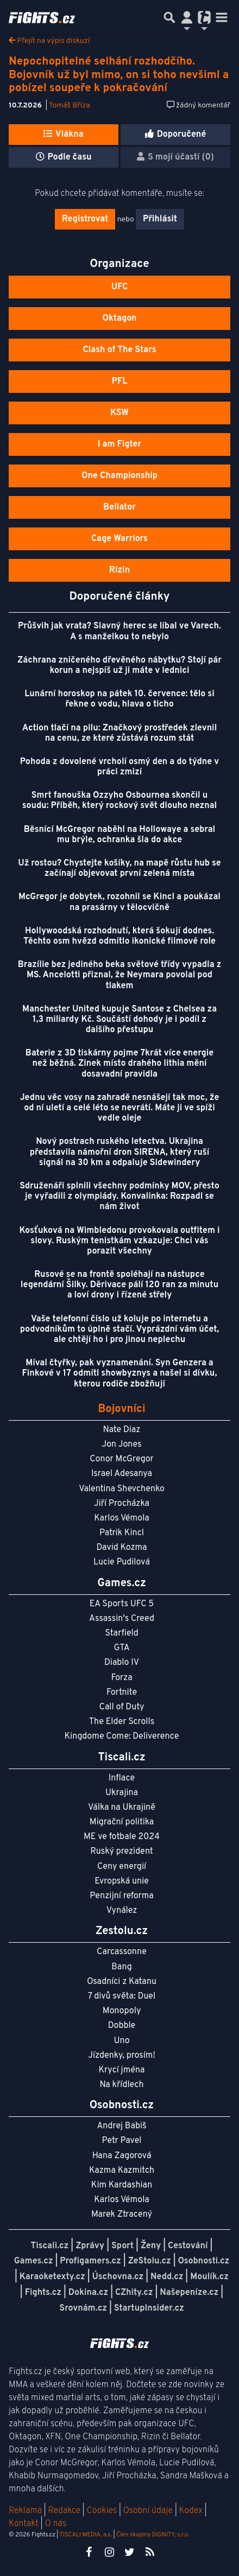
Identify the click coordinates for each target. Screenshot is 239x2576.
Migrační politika (122, 1822)
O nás (56, 2523)
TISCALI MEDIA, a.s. (85, 2535)
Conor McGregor (122, 1459)
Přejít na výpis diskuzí (49, 41)
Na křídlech (122, 2084)
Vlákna (63, 134)
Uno (121, 2041)
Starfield (121, 1633)
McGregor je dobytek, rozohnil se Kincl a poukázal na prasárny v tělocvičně (119, 902)
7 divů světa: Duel (121, 1996)
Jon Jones (121, 1444)
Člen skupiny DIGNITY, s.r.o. (152, 2535)
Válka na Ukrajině (121, 1807)
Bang (121, 1967)
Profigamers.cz (90, 2261)
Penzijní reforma (122, 1896)
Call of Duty (121, 1707)
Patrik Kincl (121, 1533)
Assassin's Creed (121, 1618)
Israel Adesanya (121, 1473)
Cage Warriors (119, 538)
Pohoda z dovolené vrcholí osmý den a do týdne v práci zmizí (119, 767)
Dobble (121, 2025)
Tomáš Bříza (69, 105)
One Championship (119, 475)
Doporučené (175, 134)
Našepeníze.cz (189, 2292)
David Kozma (121, 1547)
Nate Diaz (122, 1429)
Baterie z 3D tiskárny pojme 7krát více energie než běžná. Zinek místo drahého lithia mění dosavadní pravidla (120, 1063)
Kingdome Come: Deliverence (122, 1736)
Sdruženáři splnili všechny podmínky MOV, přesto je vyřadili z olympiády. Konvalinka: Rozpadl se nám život (119, 1196)
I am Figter (120, 444)
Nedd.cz (166, 2277)
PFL (120, 381)
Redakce (64, 2510)
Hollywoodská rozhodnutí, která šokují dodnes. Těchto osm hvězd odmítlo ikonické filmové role (119, 936)
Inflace (122, 1778)
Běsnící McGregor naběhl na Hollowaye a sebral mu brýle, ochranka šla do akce (119, 834)
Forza (121, 1677)
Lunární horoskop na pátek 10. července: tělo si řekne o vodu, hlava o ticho (119, 699)
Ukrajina (121, 1793)
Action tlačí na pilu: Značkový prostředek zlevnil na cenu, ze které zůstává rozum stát (119, 733)
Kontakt (25, 2523)
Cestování (187, 2246)
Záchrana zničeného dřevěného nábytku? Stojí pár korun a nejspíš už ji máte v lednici (119, 665)
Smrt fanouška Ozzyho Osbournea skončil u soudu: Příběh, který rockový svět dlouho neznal (119, 800)
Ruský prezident (121, 1851)
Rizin (119, 570)
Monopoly (122, 2011)
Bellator (119, 507)
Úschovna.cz (118, 2277)
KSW (119, 413)
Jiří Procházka (121, 1503)
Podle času (64, 157)
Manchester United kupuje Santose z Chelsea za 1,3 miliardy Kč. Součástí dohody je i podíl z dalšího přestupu (119, 1019)
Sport (122, 2246)
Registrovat (85, 219)
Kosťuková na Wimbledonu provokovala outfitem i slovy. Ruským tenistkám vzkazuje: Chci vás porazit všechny (119, 1241)
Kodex (192, 2510)
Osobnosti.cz (204, 2261)
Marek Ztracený (121, 2214)
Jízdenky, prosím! (121, 2055)
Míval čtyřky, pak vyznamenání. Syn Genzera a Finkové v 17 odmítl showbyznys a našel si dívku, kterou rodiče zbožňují (119, 1373)
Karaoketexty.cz (52, 2277)
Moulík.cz (209, 2277)
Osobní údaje (148, 2510)
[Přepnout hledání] (169, 17)
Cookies (101, 2510)
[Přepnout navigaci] (187, 17)
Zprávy (90, 2246)
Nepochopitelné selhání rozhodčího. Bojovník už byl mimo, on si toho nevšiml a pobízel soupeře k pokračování (119, 75)
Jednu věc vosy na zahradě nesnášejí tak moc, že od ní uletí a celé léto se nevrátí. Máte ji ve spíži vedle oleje (119, 1108)
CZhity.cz (134, 2292)
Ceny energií (121, 1866)
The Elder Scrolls (121, 1721)
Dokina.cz (88, 2292)
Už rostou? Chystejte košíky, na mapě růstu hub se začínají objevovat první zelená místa (119, 868)
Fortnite (121, 1692)
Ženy (151, 2246)
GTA (121, 1648)
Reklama (25, 2510)
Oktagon (119, 318)
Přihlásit (160, 219)
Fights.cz (43, 2292)
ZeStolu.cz (149, 2261)
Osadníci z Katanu (121, 1981)
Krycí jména (121, 2070)
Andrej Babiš (122, 2126)
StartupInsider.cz (149, 2308)
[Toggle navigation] (221, 17)
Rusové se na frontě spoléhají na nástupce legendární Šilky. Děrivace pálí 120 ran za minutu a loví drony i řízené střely (119, 1285)
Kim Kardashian (121, 2185)
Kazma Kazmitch (121, 2170)
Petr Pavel (121, 2140)
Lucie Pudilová (121, 1562)
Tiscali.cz (50, 2246)
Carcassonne (122, 1952)
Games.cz (33, 2261)
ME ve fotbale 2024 (122, 1836)
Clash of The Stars (119, 350)
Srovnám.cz (83, 2308)
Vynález (121, 1910)
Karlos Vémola (121, 1518)
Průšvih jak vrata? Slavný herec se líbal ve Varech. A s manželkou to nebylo (119, 631)
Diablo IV (121, 1662)
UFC (119, 287)
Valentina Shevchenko (122, 1489)
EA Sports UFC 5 (122, 1604)
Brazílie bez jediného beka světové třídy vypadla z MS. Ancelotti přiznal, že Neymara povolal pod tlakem (120, 975)
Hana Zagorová (122, 2156)
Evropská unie (122, 1881)
